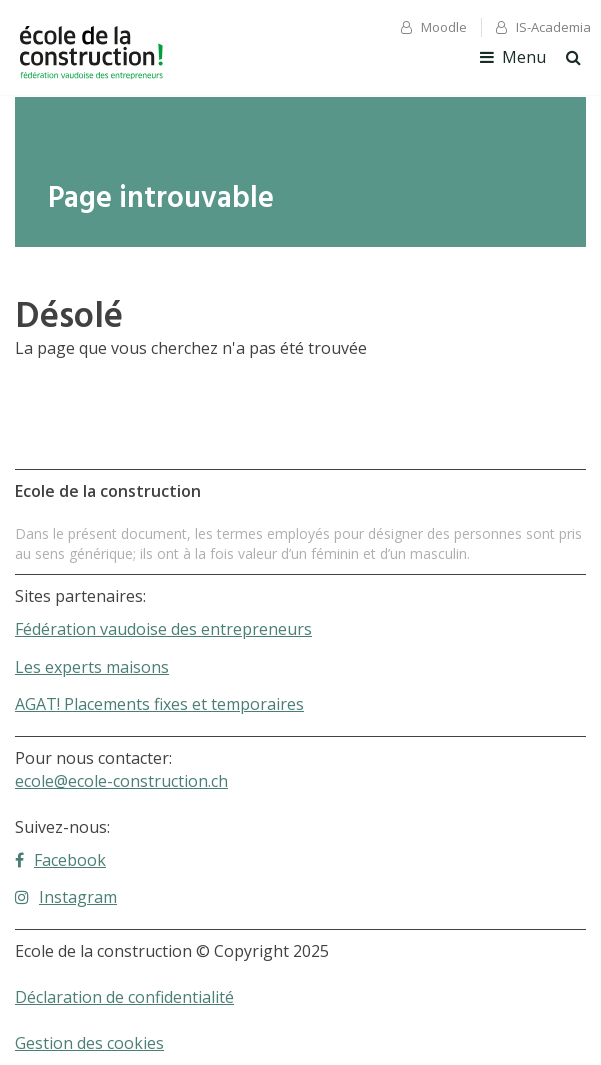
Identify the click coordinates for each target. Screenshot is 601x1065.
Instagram (66, 897)
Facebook (60, 860)
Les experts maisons (92, 667)
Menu (513, 57)
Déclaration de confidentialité (124, 997)
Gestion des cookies (89, 1043)
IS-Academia (543, 27)
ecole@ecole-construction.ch (121, 781)
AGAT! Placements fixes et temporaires (159, 704)
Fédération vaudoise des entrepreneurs (163, 629)
